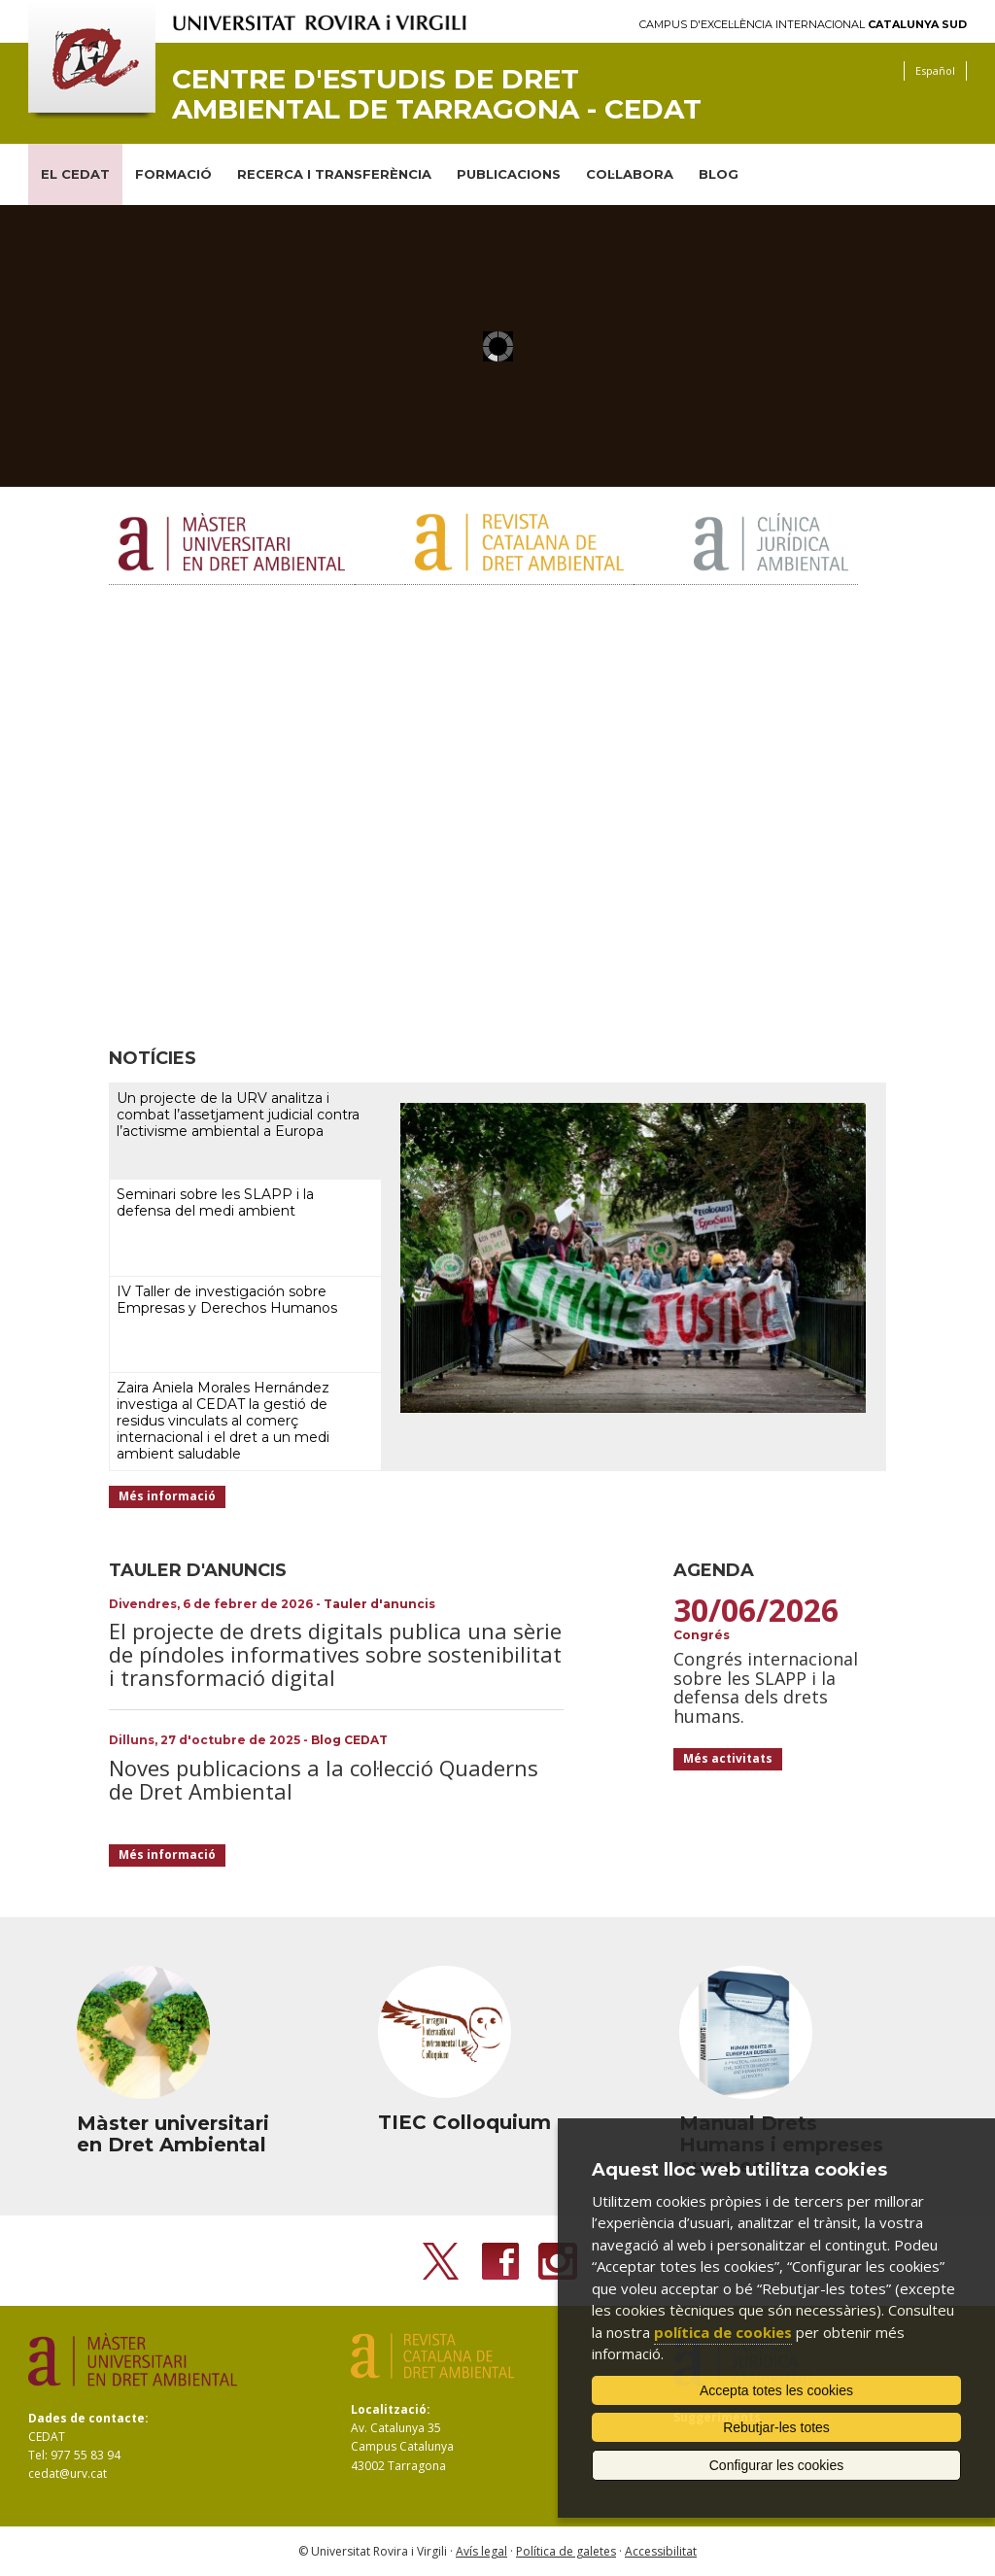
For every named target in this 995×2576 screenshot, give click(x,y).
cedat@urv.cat (67, 2473)
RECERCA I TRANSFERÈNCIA (334, 174)
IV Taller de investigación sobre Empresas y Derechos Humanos (227, 1300)
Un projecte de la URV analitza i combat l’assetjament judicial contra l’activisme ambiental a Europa (238, 1114)
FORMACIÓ (173, 174)
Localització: (390, 2409)
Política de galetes (566, 2551)
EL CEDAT (75, 174)
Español (935, 70)
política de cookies (723, 2332)
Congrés (701, 1635)
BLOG (718, 174)
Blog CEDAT (349, 1740)
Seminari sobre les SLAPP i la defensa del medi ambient (215, 1202)
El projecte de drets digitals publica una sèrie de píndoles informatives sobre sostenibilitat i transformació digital (335, 1654)
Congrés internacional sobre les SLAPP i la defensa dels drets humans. (765, 1687)
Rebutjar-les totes (776, 2427)
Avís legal (481, 2551)
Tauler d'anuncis (379, 1604)
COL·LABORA (629, 174)
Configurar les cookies (776, 2465)
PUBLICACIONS (509, 174)
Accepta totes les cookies (776, 2390)
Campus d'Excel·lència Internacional (803, 24)
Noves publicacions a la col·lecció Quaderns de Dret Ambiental (323, 1779)
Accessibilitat (661, 2551)
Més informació (167, 1496)
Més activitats (727, 1758)
